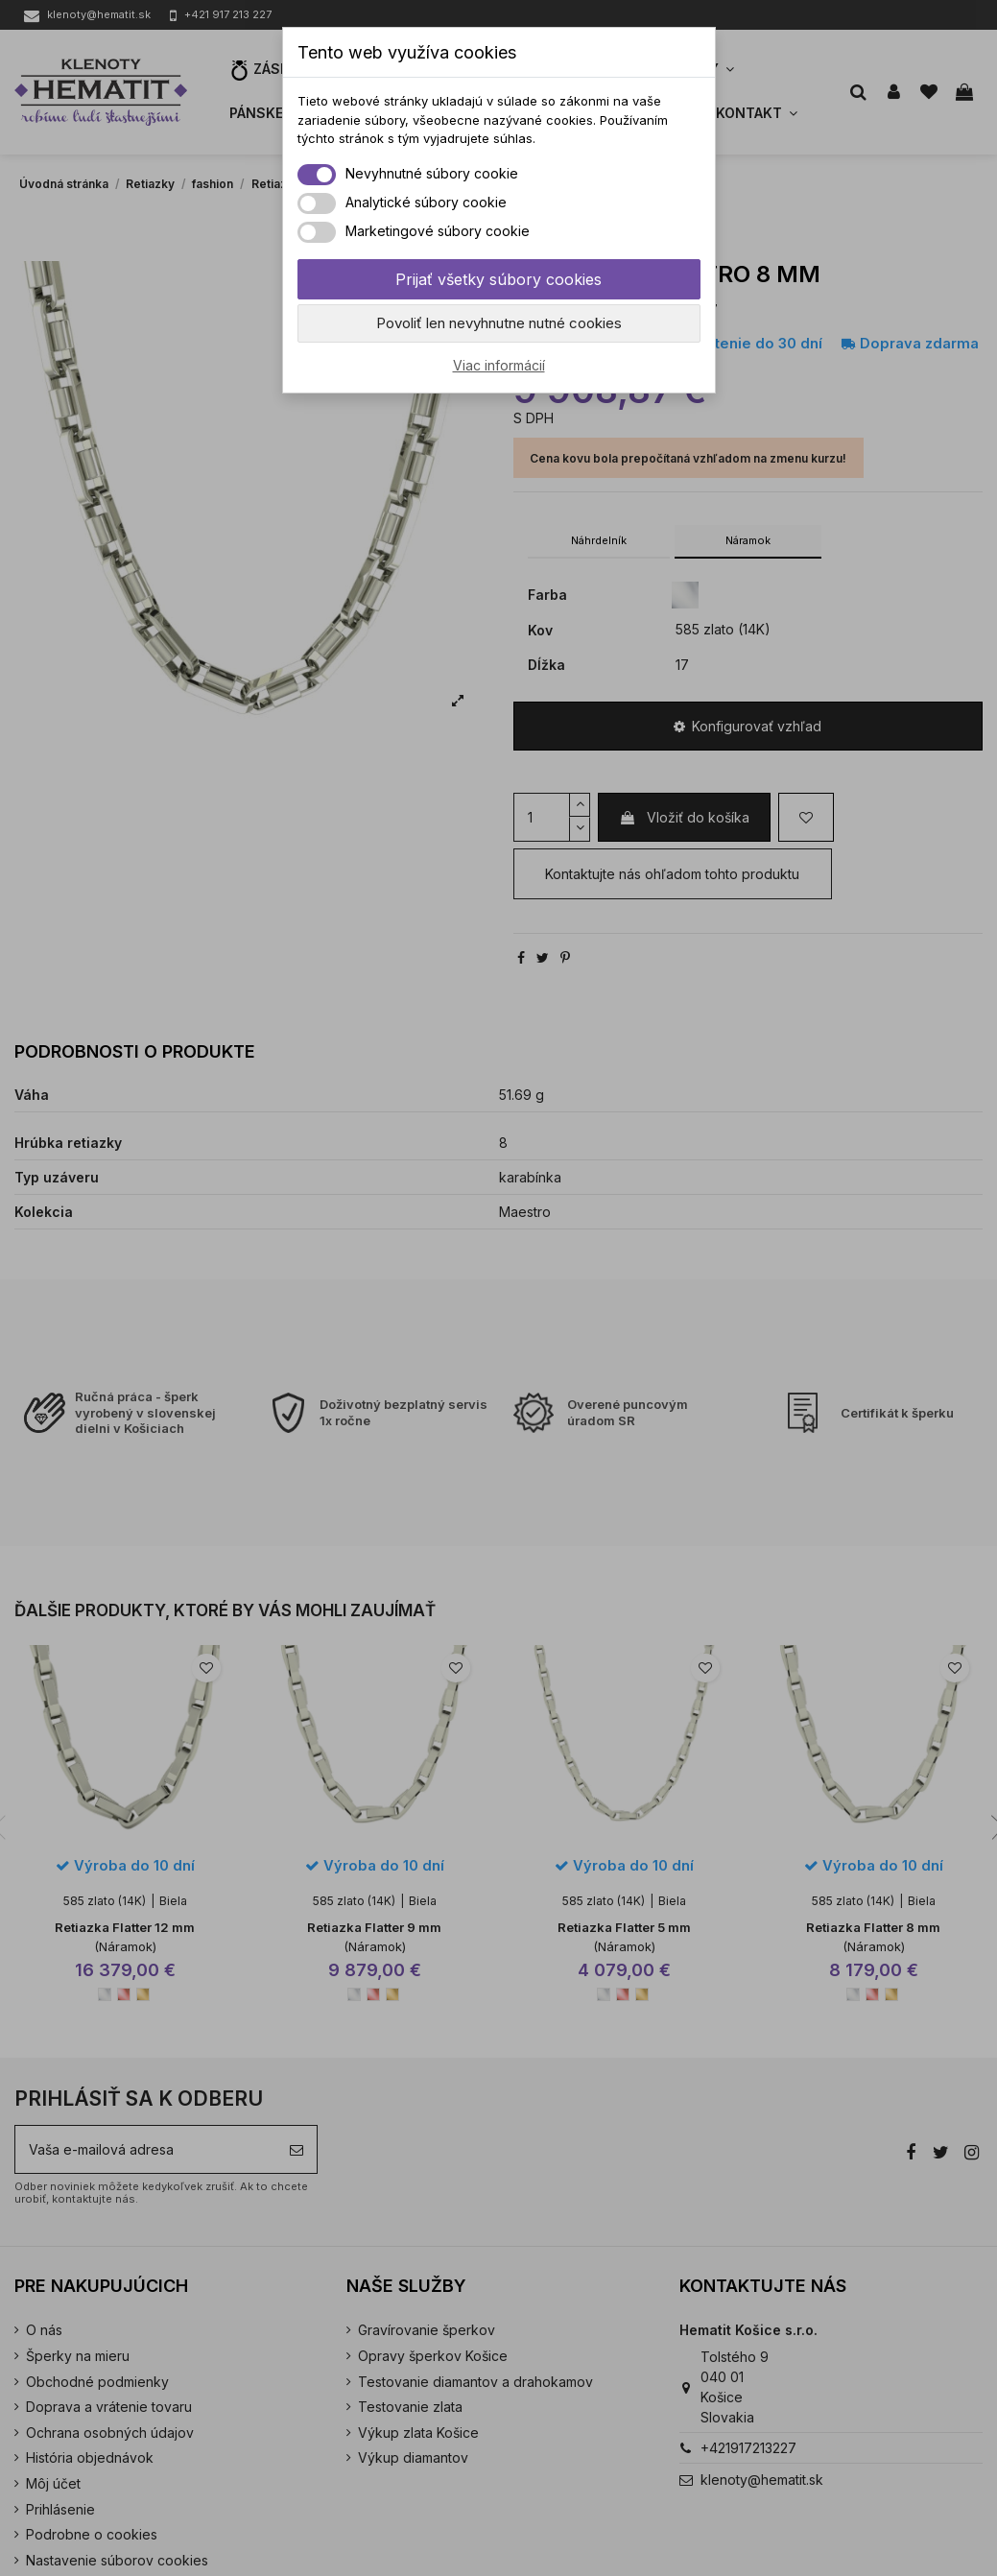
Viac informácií (499, 365)
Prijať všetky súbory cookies (498, 279)
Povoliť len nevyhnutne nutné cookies (499, 323)
